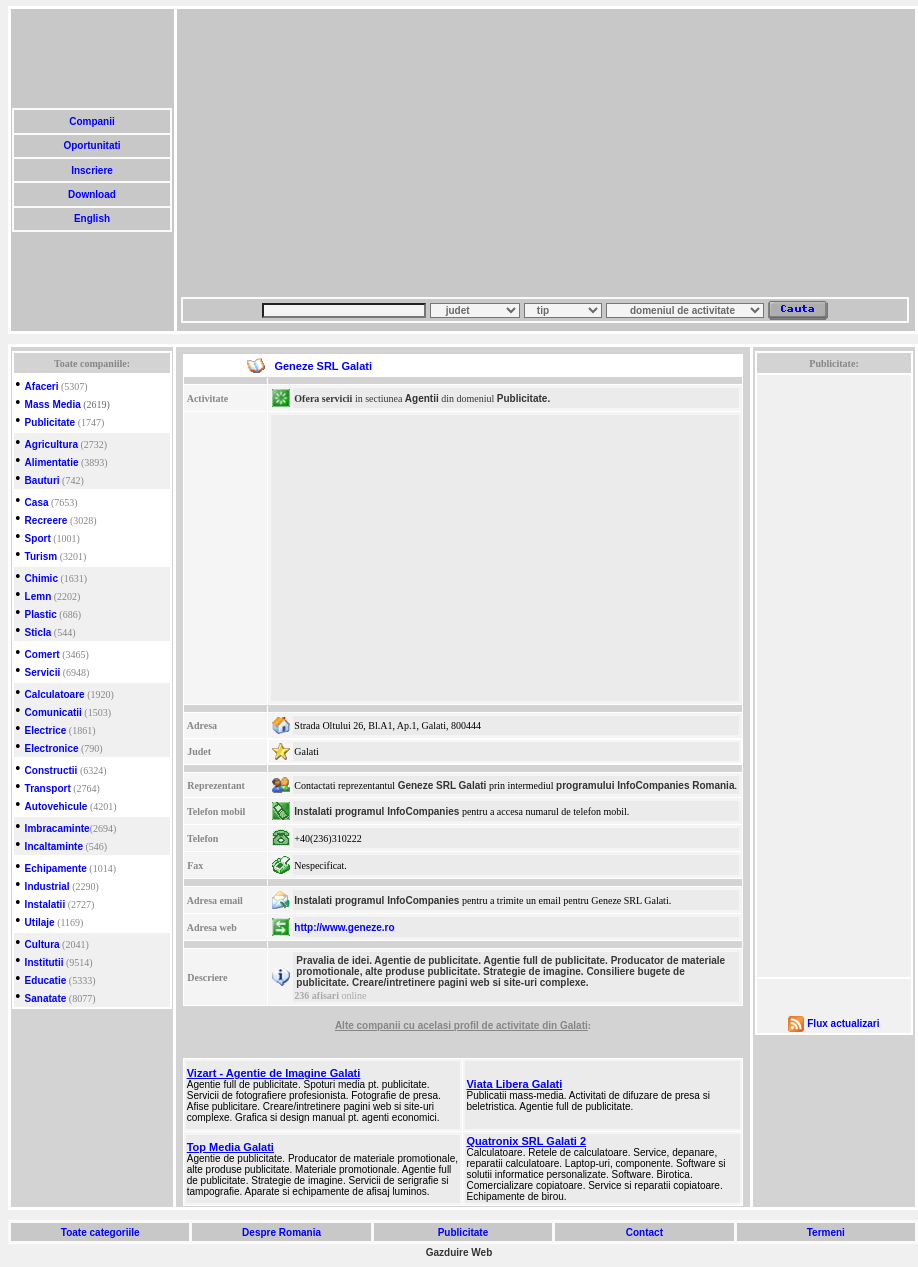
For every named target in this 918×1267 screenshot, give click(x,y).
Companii (91, 121)
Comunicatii (53, 712)
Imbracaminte (57, 828)
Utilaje (40, 922)
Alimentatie (52, 462)
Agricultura (51, 444)
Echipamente (56, 868)
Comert (42, 654)
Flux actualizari (843, 1023)
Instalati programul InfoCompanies (376, 811)
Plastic (41, 614)
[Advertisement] (474, 153)
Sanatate (46, 998)
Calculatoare (55, 694)
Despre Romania (281, 1232)
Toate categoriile (100, 1232)
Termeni (826, 1232)
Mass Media (53, 404)
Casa (37, 502)
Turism (41, 556)
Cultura (42, 944)
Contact (644, 1232)
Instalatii (45, 904)
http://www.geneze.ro (344, 927)
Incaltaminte (54, 846)
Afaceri (42, 386)
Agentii (422, 398)
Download (91, 194)
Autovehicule (56, 806)
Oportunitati (92, 145)
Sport (38, 538)
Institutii (44, 962)
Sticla (38, 632)
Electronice (52, 748)
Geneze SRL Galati (442, 785)
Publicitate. (523, 398)
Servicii (43, 672)
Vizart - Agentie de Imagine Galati (274, 1073)
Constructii (51, 770)
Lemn (38, 596)
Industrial (47, 886)
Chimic (41, 578)
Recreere (46, 520)
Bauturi (42, 480)
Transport (48, 788)
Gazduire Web (459, 1252)
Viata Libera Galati (514, 1084)
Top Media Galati (230, 1147)
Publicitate (50, 422)
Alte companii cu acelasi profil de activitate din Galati (461, 1025)
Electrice (46, 730)
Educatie (46, 980)
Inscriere (91, 170)
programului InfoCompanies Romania (645, 785)
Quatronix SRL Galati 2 (526, 1141)
